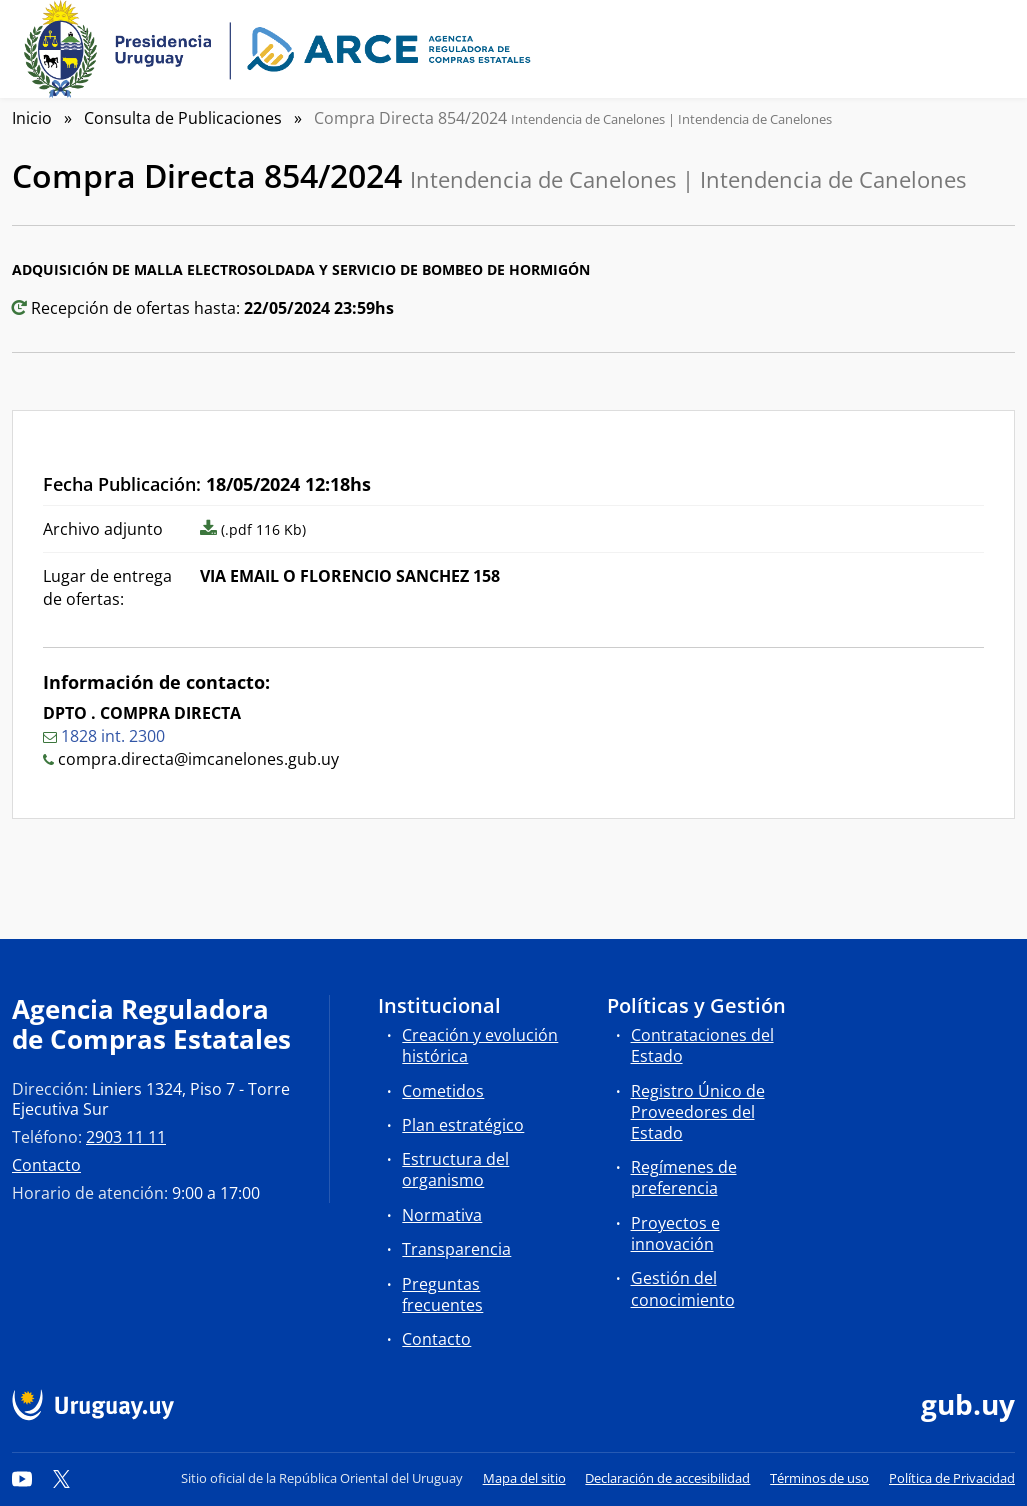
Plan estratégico (463, 1125)
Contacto (46, 1165)
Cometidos (443, 1091)
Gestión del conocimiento (683, 1288)
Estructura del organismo (455, 1169)
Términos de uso (819, 1478)
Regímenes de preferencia (684, 1177)
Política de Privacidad (952, 1478)
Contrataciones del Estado (702, 1045)
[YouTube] (22, 1478)
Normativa (442, 1215)
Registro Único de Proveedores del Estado (698, 1112)
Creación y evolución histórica (480, 1045)
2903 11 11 (126, 1137)
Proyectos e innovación (675, 1233)
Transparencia (456, 1249)
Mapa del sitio (524, 1478)
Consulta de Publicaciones (183, 118)
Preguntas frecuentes (442, 1294)
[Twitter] (62, 1478)
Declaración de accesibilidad (667, 1478)
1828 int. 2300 (113, 736)
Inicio (32, 118)
